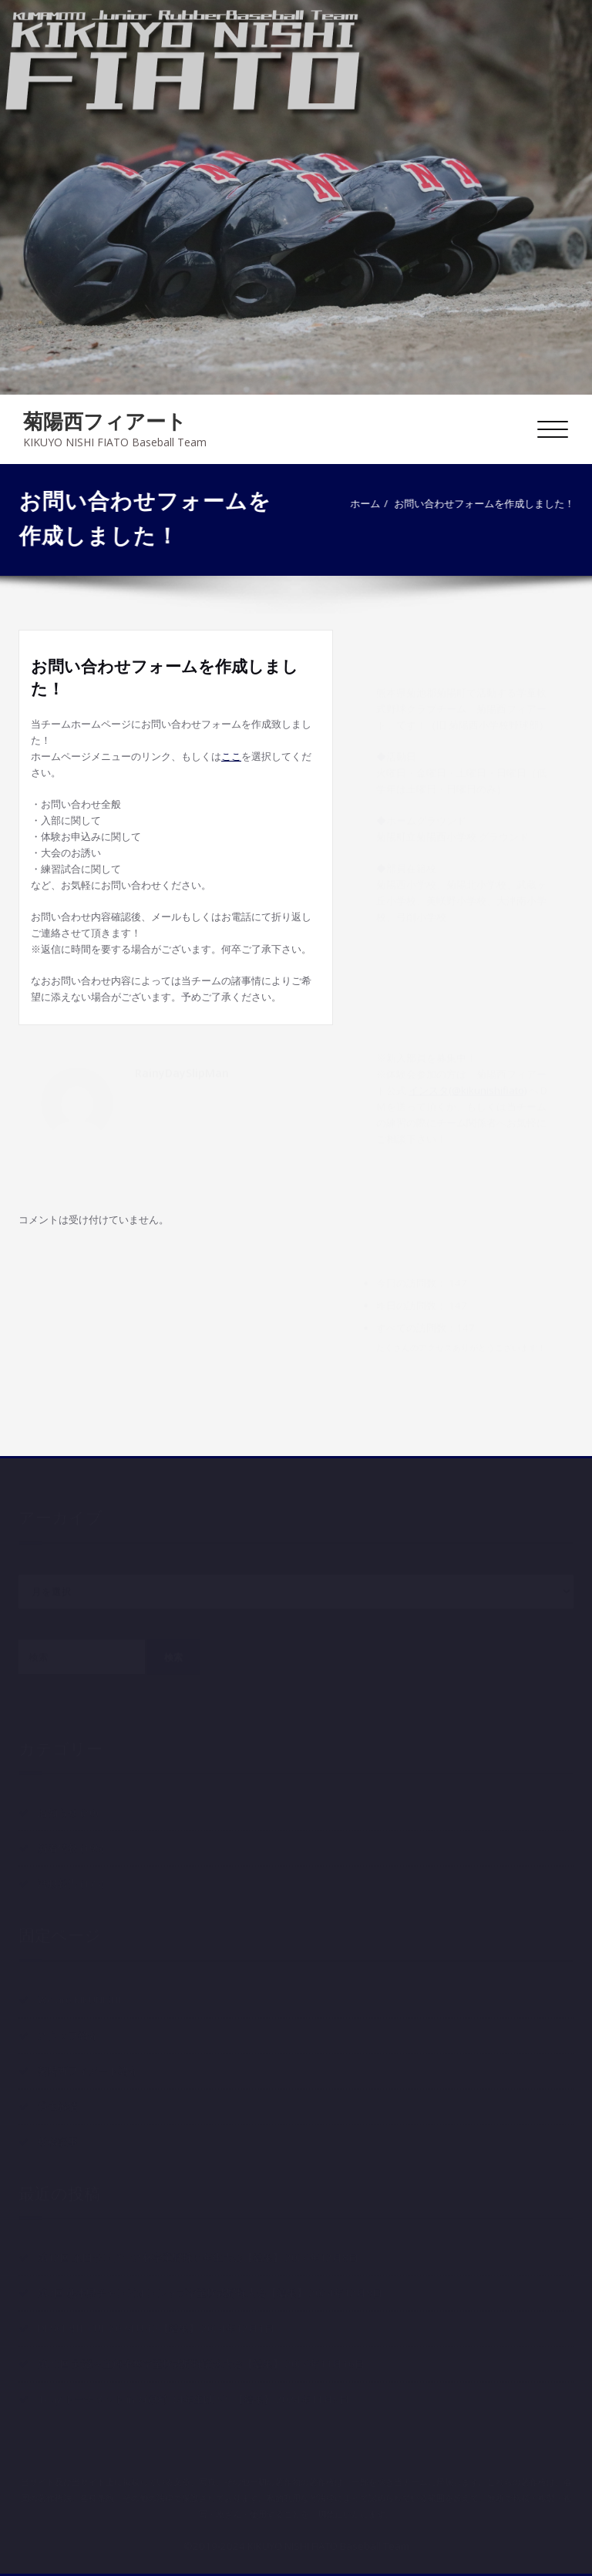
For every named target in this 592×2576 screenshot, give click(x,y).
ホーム (368, 503)
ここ (231, 756)
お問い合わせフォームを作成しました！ (487, 503)
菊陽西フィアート (105, 421)
